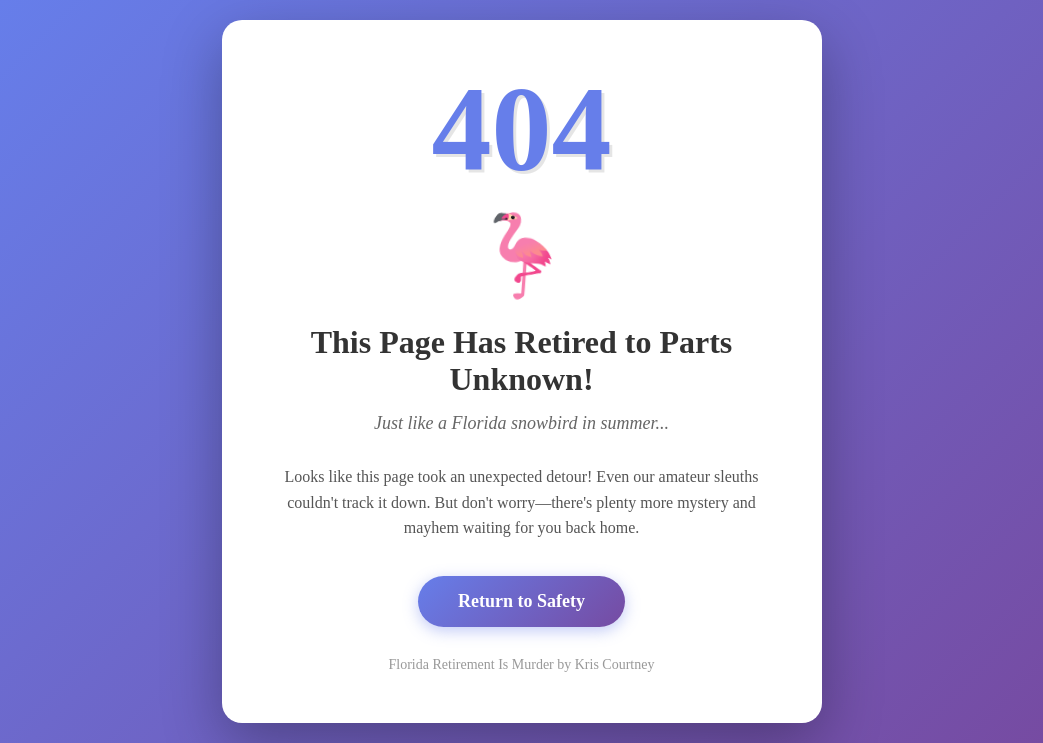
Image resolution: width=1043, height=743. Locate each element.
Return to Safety (521, 601)
